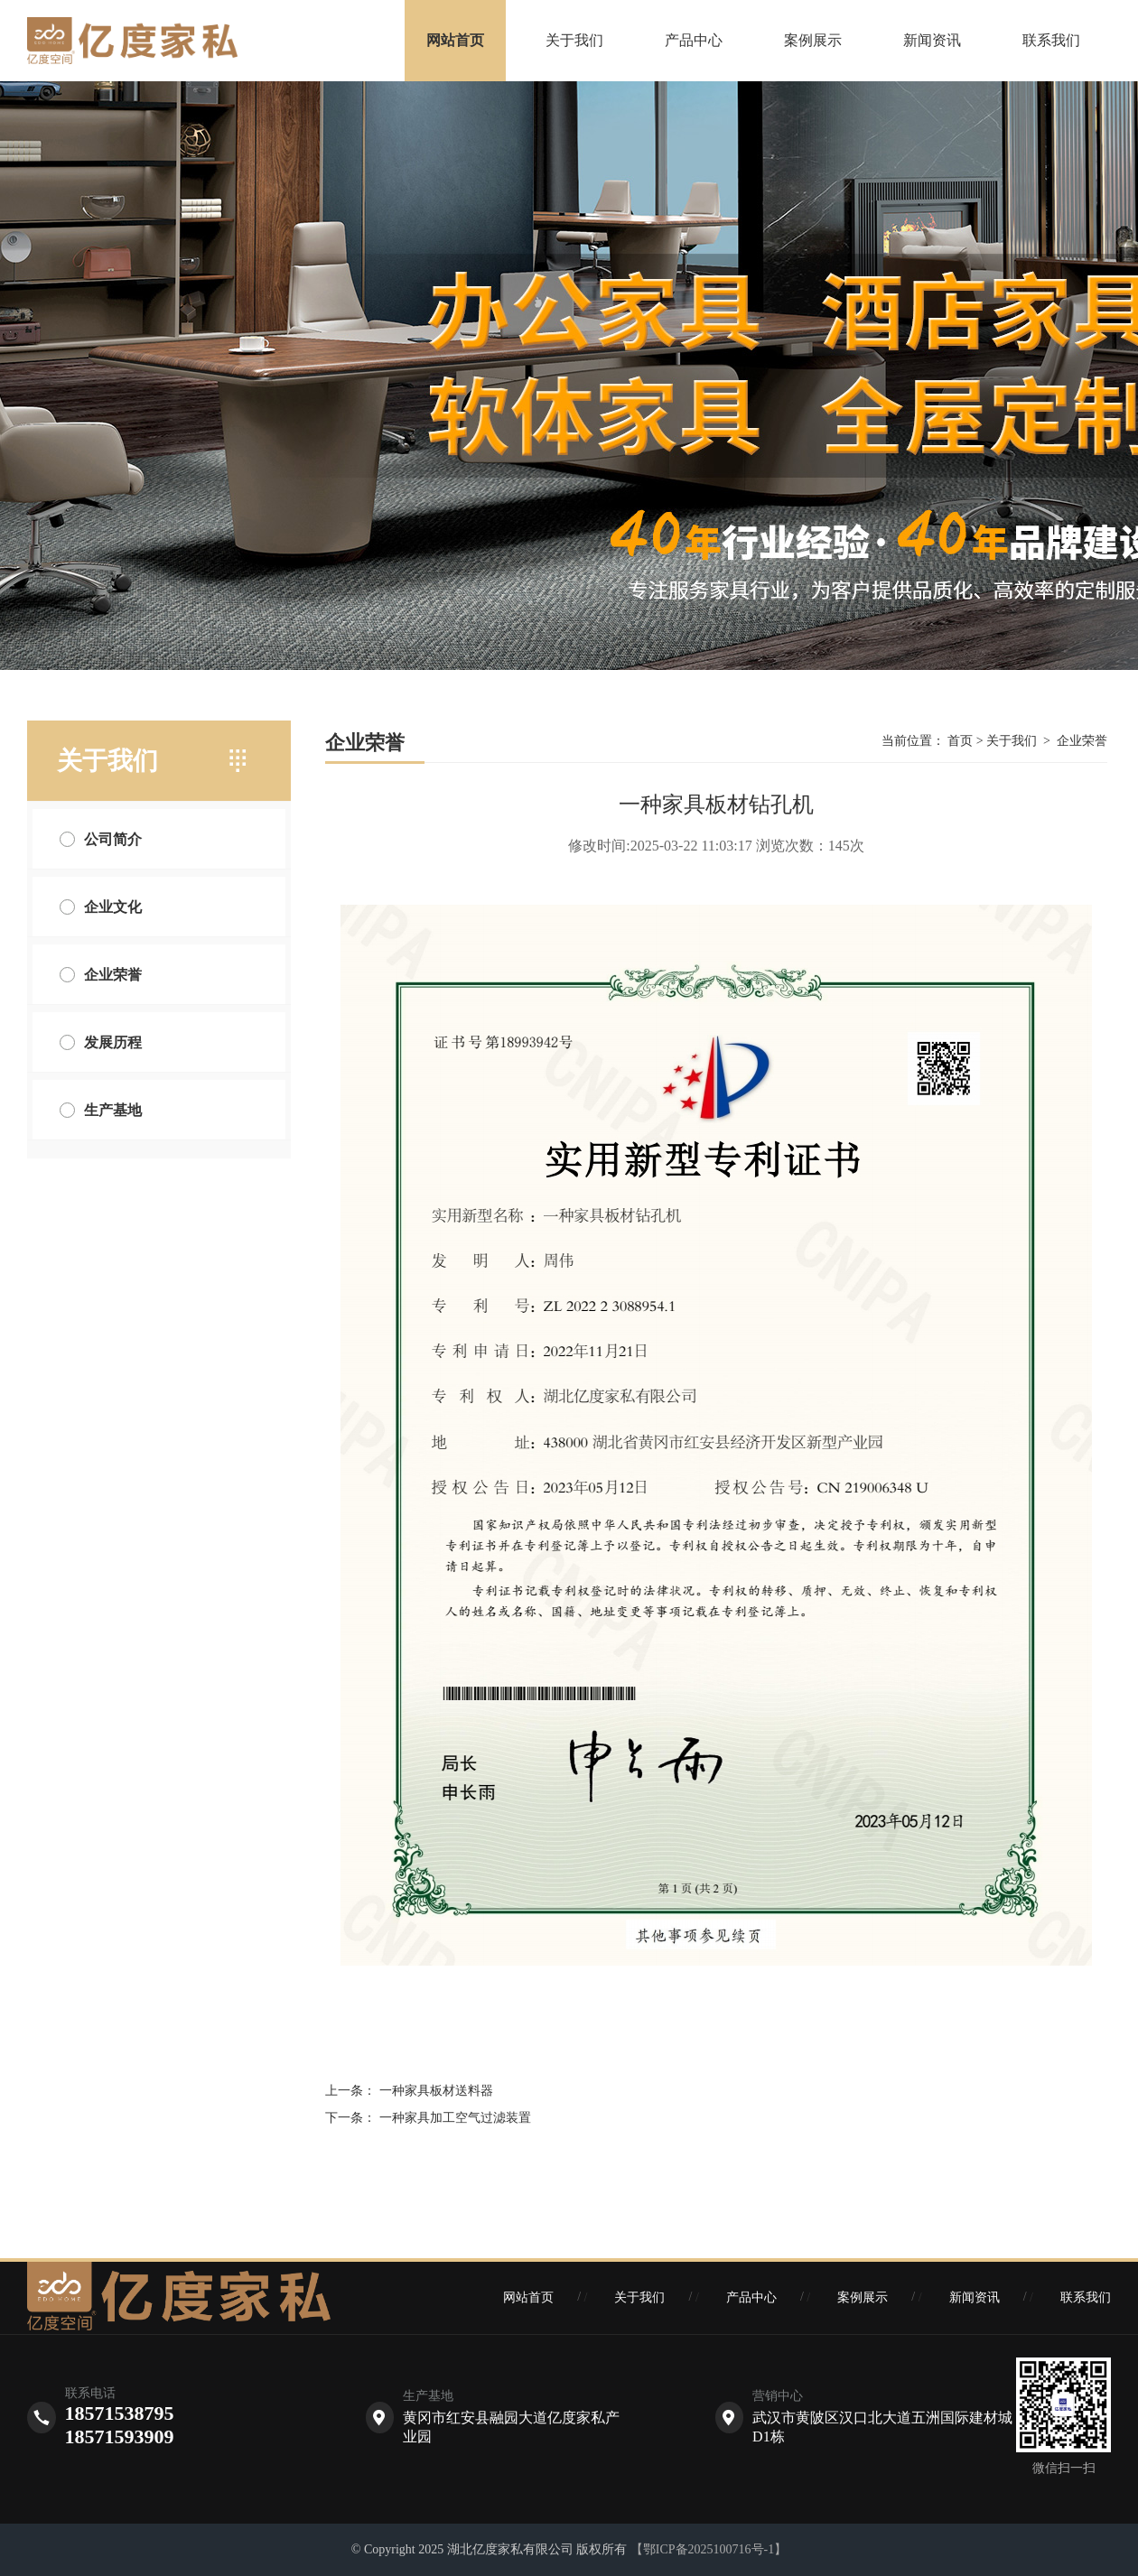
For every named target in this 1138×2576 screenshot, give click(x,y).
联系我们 (1051, 40)
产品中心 (694, 40)
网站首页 (455, 40)
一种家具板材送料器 (436, 2090)
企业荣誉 (1082, 741)
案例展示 (813, 40)
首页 (960, 741)
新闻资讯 (932, 40)
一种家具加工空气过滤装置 (455, 2118)
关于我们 (574, 40)
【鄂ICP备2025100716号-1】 (708, 2549)
